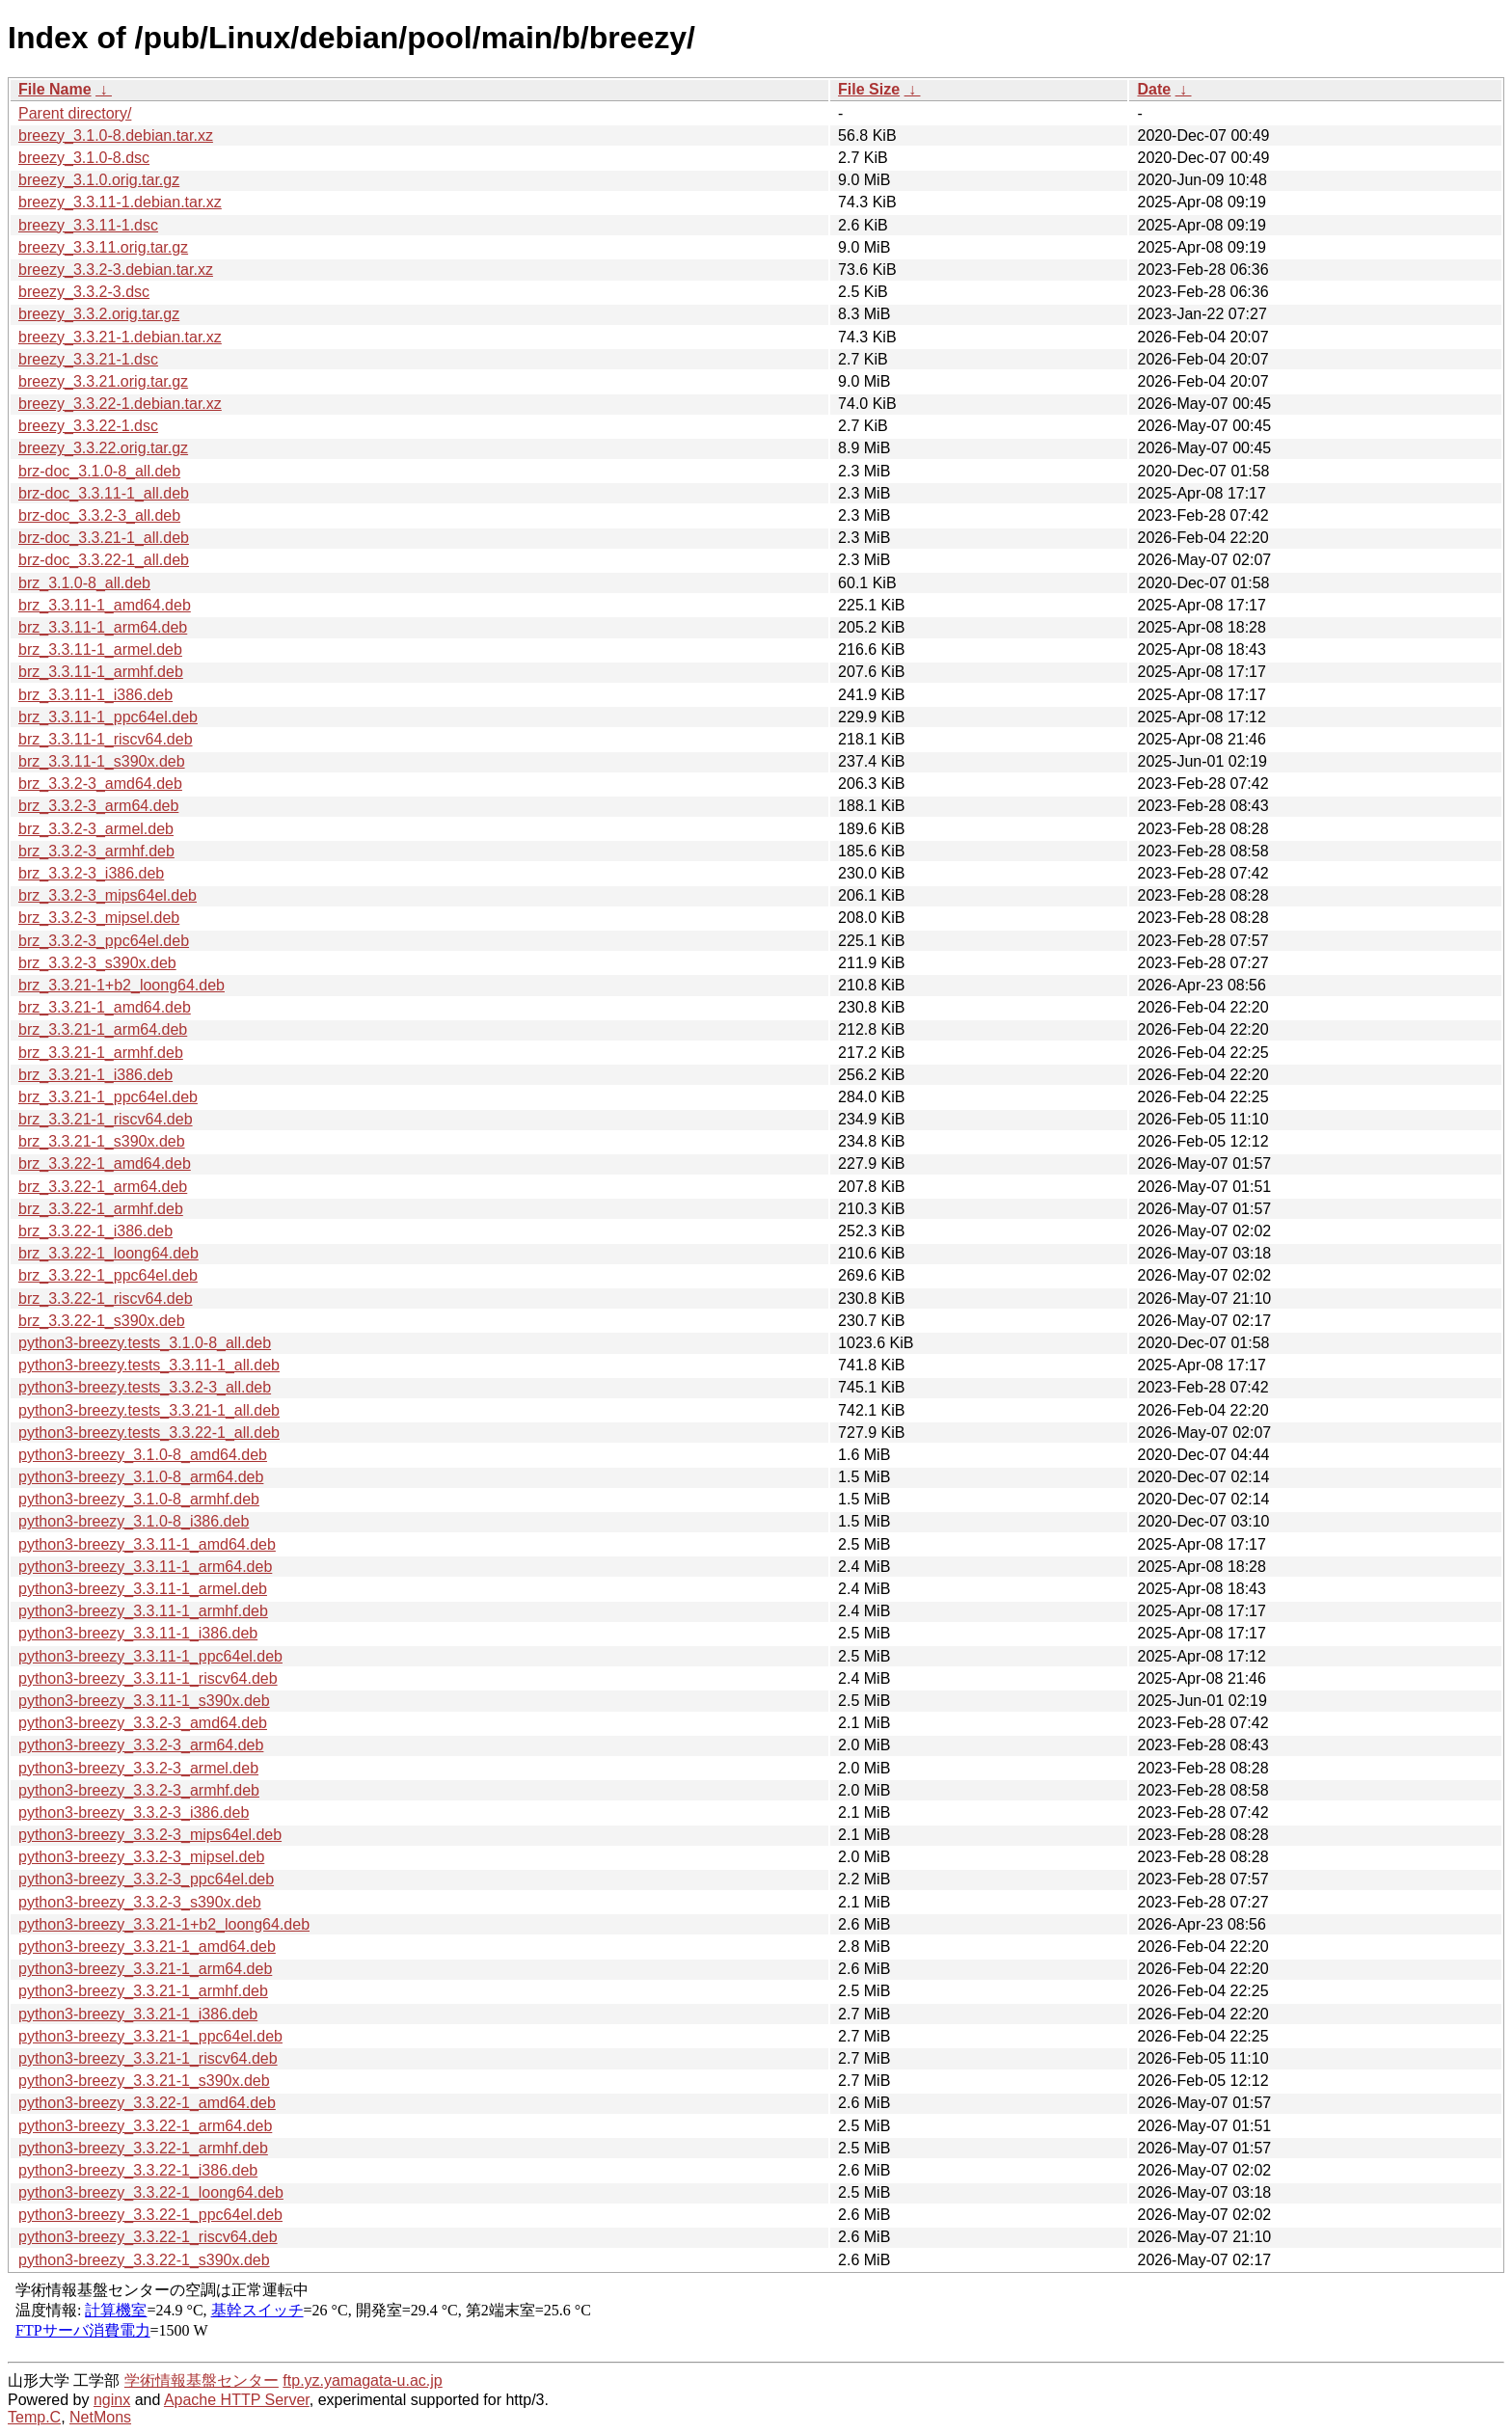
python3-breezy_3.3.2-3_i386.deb (133, 1812)
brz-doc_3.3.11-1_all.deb (103, 493)
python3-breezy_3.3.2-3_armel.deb (138, 1768)
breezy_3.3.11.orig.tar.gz (103, 247)
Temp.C (34, 2417)
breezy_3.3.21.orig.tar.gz (103, 381)
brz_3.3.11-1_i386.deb (95, 695)
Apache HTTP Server (237, 2400)
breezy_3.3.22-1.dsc (88, 426)
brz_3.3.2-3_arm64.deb (98, 806)
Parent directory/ (74, 113)
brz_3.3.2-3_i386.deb (91, 873)
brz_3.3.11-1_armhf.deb (100, 671)
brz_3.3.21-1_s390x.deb (101, 1141)
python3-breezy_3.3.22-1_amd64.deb (147, 2103)
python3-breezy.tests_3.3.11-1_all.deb (149, 1365)
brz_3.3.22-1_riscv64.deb (105, 1298)
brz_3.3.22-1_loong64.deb (108, 1253)
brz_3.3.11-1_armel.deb (100, 649)
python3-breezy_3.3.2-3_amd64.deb (142, 1723)
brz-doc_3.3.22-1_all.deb (103, 560)
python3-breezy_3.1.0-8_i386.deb (133, 1521)
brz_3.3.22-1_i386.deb (95, 1231)
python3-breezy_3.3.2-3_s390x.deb (139, 1902)
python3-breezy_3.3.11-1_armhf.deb (143, 1611)
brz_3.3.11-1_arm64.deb (102, 627)
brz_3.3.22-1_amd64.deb (104, 1163)
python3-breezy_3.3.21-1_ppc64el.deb (150, 2036)
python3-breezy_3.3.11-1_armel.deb (142, 1589)
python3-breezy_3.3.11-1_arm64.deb (145, 1566)
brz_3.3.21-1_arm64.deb (102, 1029)
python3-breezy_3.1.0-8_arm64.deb (140, 1477)
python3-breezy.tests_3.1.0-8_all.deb (144, 1343)
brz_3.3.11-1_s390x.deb (101, 761)
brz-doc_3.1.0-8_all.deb (99, 471)
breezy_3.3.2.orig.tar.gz (98, 314)
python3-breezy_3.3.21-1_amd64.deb (147, 1946)
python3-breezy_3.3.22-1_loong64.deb (151, 2192)
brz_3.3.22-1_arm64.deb (102, 1186)
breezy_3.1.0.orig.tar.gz (98, 180)
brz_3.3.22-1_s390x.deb (101, 1320)
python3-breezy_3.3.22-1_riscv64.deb (148, 2237)
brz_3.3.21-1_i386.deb (95, 1075)
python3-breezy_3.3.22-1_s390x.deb (144, 2260)
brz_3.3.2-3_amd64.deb (100, 783)
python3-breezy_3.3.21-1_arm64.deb (145, 1969)
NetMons (100, 2417)
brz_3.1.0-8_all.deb (84, 583)
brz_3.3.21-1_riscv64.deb (105, 1119)
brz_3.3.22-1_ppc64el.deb (108, 1275)
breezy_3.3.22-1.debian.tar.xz (120, 403)
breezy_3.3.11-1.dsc (88, 225)
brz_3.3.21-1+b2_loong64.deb (121, 985)
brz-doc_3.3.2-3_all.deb (99, 515)
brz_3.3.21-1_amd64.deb (104, 1007)
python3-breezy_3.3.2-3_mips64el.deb (150, 1834)
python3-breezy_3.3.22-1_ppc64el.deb (150, 2214)
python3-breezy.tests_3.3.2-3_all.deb (144, 1387)
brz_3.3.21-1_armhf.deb (100, 1052)
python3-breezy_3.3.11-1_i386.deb (137, 1633)
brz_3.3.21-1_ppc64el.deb (108, 1097)
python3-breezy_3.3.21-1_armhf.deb (143, 1991)
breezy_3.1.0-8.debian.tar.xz (115, 135)
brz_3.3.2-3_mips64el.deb (107, 895)
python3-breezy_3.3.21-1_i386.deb (137, 2014)
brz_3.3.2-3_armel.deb (96, 829)
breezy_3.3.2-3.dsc (83, 292)
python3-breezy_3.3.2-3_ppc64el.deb (146, 1879)
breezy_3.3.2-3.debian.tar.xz (115, 269)
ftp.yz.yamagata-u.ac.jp (362, 2380)
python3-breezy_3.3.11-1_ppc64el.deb (150, 1656)
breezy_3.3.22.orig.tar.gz (103, 448)
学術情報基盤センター (201, 2380)
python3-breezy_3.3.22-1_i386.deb (137, 2170)
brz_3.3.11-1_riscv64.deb (105, 739)
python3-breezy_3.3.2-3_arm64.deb (140, 1745)
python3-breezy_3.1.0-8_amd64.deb (142, 1455)
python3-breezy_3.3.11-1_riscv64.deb (148, 1678)
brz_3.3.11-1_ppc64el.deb (108, 717)
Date (1154, 89)
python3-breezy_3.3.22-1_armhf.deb (143, 2148)
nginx (112, 2400)
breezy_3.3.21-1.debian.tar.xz (120, 337)
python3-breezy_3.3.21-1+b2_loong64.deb (164, 1924)
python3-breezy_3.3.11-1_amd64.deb (147, 1544)
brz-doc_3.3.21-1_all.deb (103, 537)
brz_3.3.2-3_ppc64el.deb (103, 941)
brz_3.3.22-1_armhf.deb (100, 1209)
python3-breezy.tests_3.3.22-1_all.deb (149, 1432)
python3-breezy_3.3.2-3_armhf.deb (138, 1790)
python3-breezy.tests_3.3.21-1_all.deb (149, 1410)
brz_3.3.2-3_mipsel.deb (98, 917)
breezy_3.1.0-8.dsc (83, 157)
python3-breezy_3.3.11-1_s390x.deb (144, 1700)
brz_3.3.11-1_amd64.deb (104, 605)
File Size (869, 89)
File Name (55, 89)
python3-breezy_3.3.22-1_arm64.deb (145, 2126)
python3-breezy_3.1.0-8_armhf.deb (138, 1499)
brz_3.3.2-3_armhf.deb (96, 851)
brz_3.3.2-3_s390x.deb (97, 963)
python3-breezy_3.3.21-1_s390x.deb (144, 2080)
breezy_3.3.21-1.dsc (88, 359)
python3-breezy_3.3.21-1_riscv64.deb (148, 2058)
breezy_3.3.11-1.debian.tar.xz (120, 202)
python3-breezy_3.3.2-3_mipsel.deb (141, 1857)
